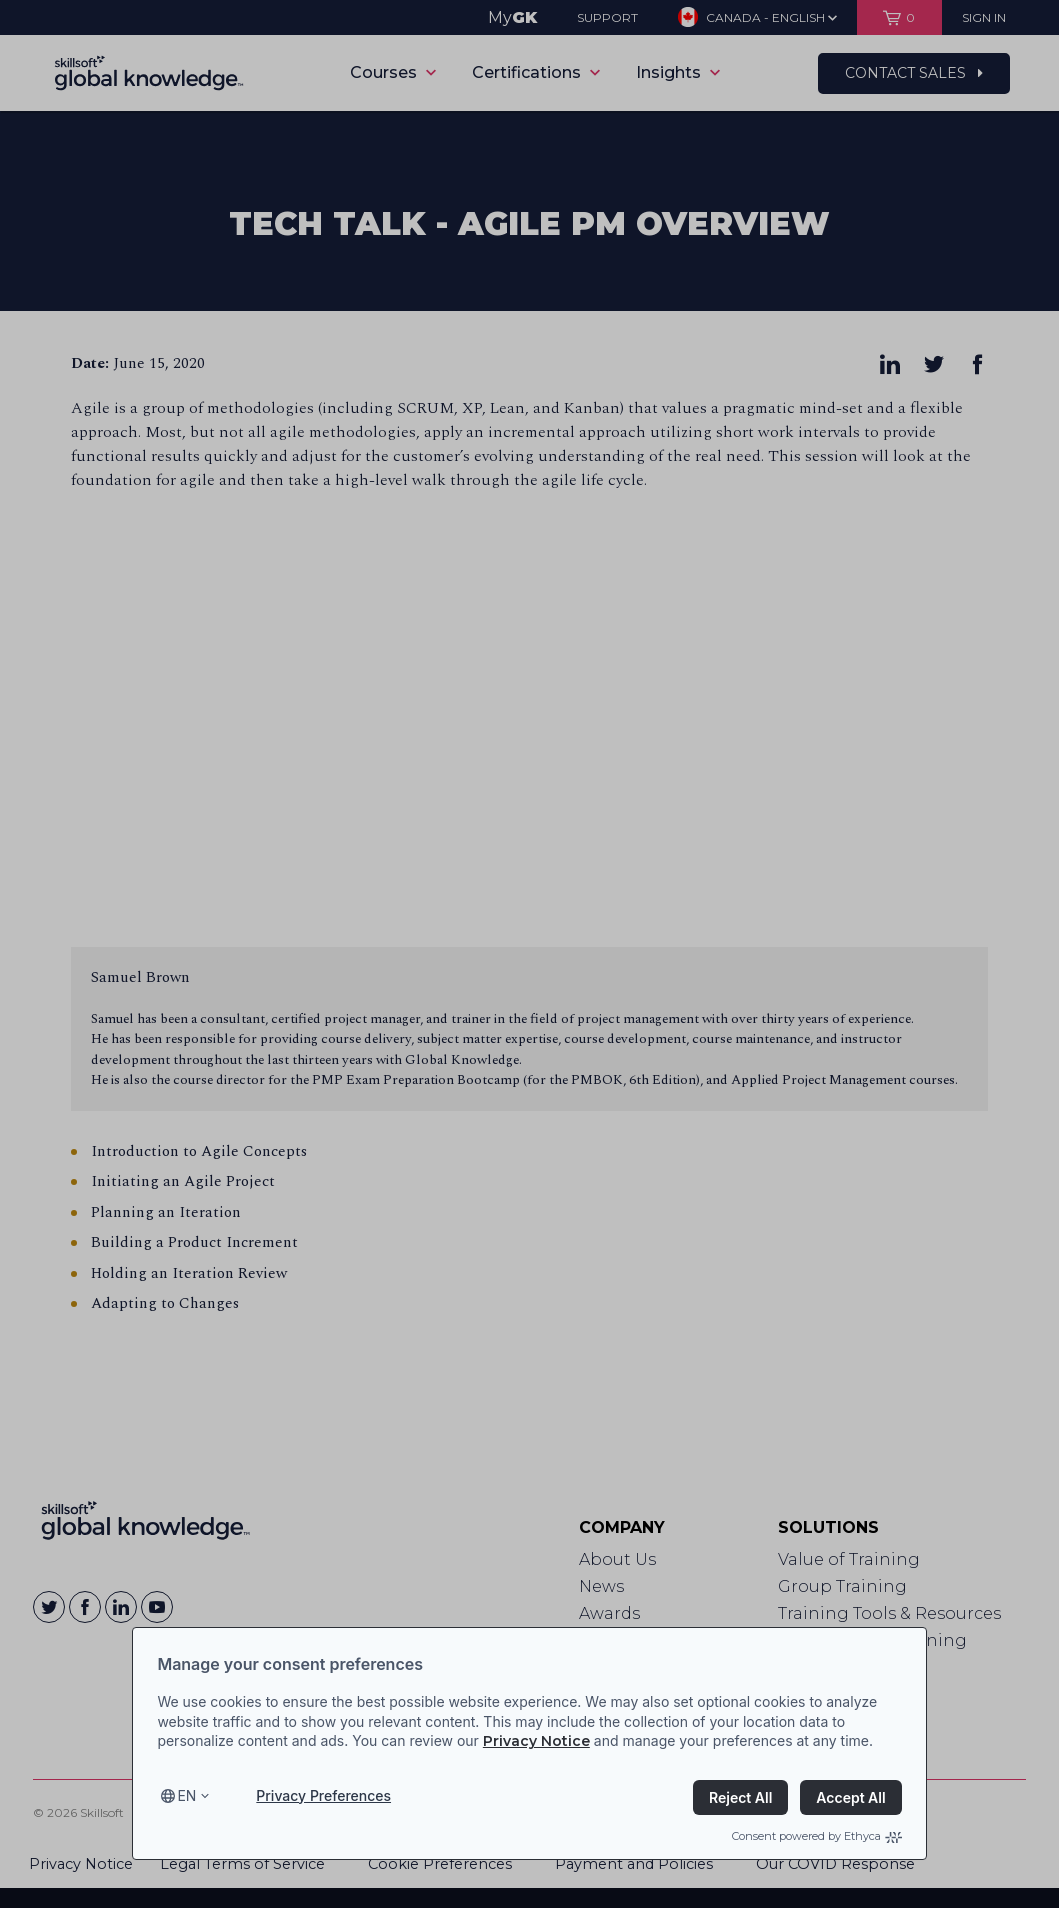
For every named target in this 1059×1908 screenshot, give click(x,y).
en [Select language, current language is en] (186, 1795)
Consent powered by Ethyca (817, 1836)
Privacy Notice (536, 1741)
